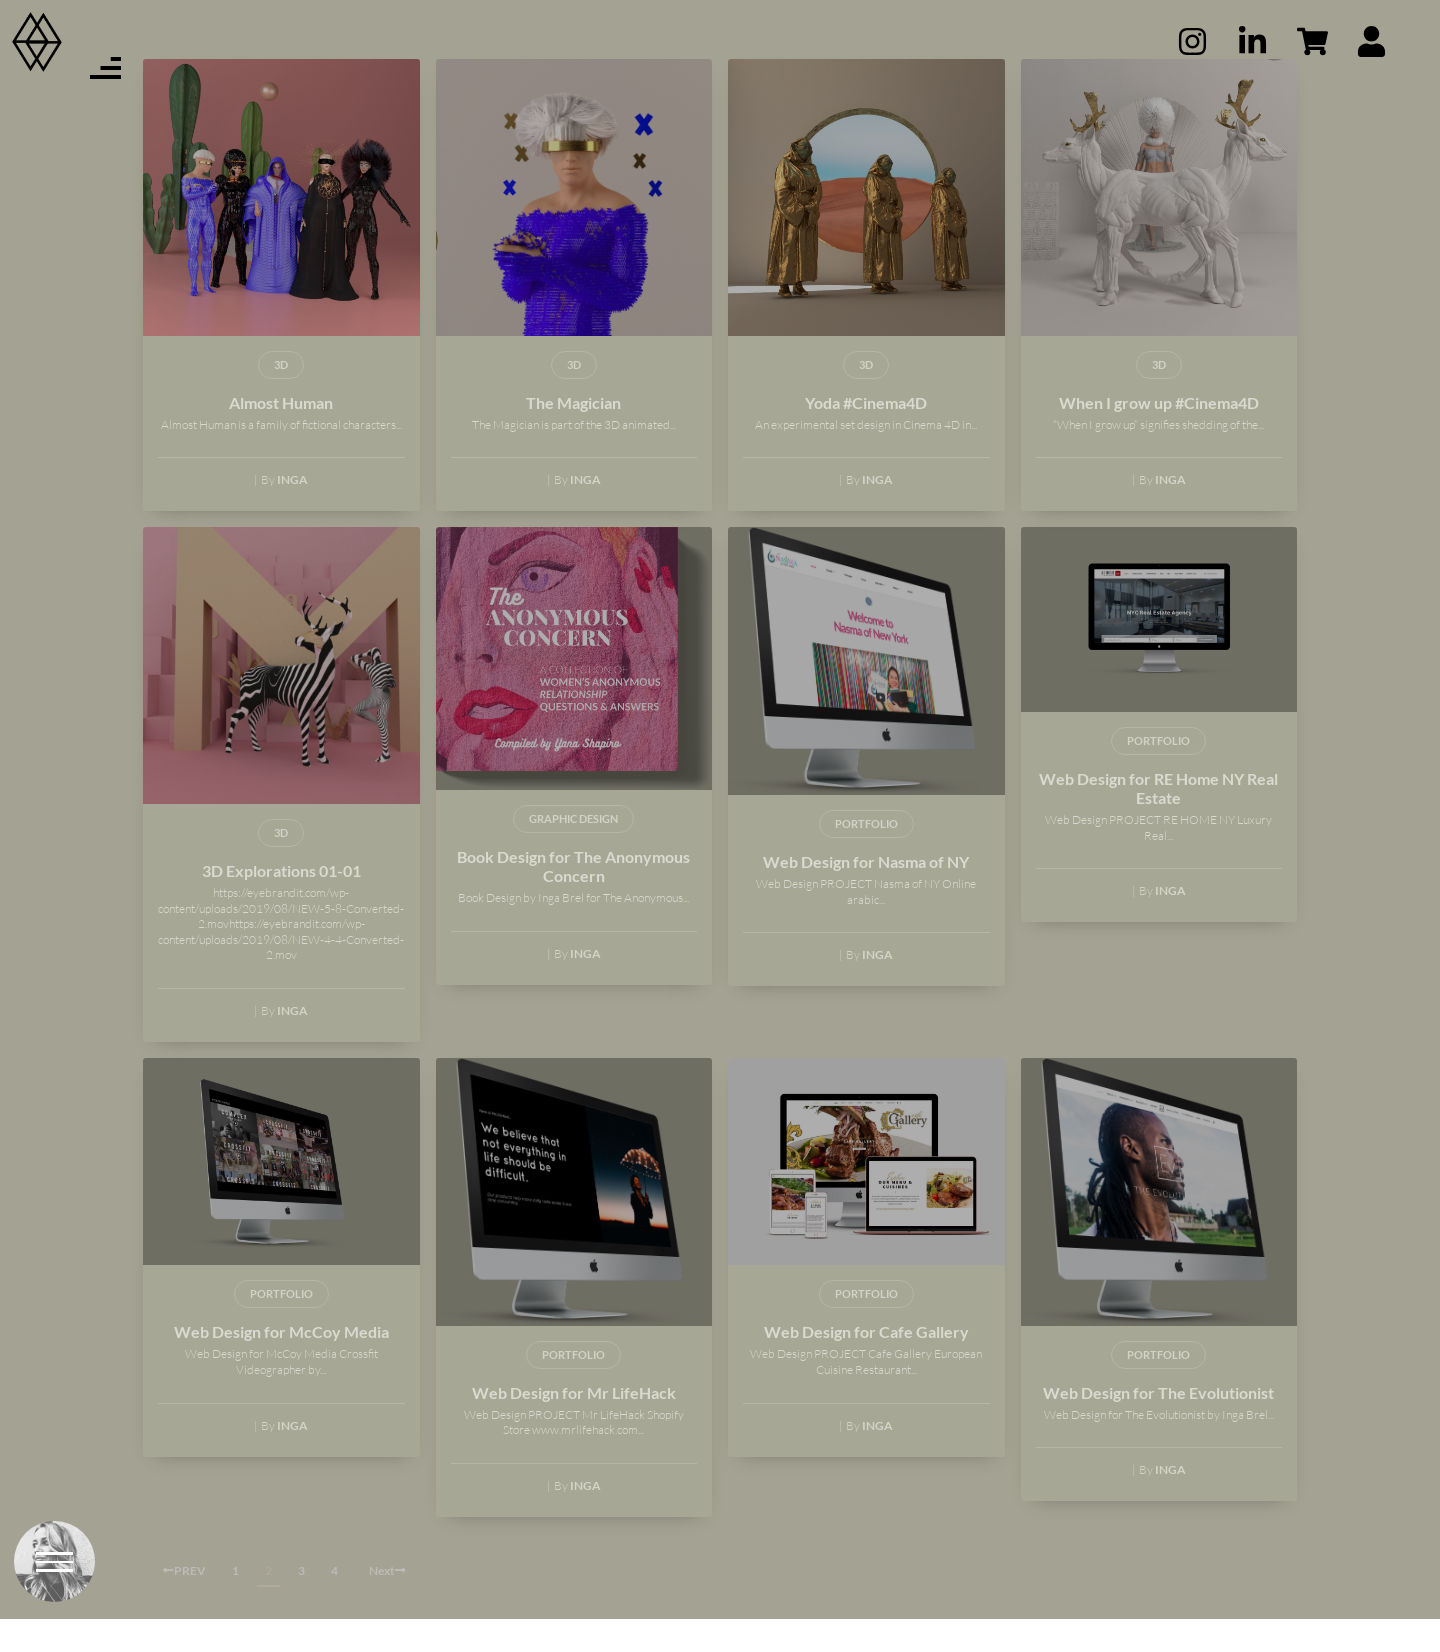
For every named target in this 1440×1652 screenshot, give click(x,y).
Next (387, 1603)
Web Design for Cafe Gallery (866, 1364)
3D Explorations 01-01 (281, 903)
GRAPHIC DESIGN (573, 851)
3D (281, 396)
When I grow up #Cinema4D (1159, 434)
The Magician (573, 434)
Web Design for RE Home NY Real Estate (1158, 821)
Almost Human (281, 434)
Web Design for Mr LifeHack (574, 1424)
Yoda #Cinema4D (866, 434)
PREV (184, 1603)
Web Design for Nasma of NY (866, 894)
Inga (292, 512)
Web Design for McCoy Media (281, 1364)
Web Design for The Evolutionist (1158, 1424)
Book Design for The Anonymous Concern (573, 899)
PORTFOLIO (866, 856)
